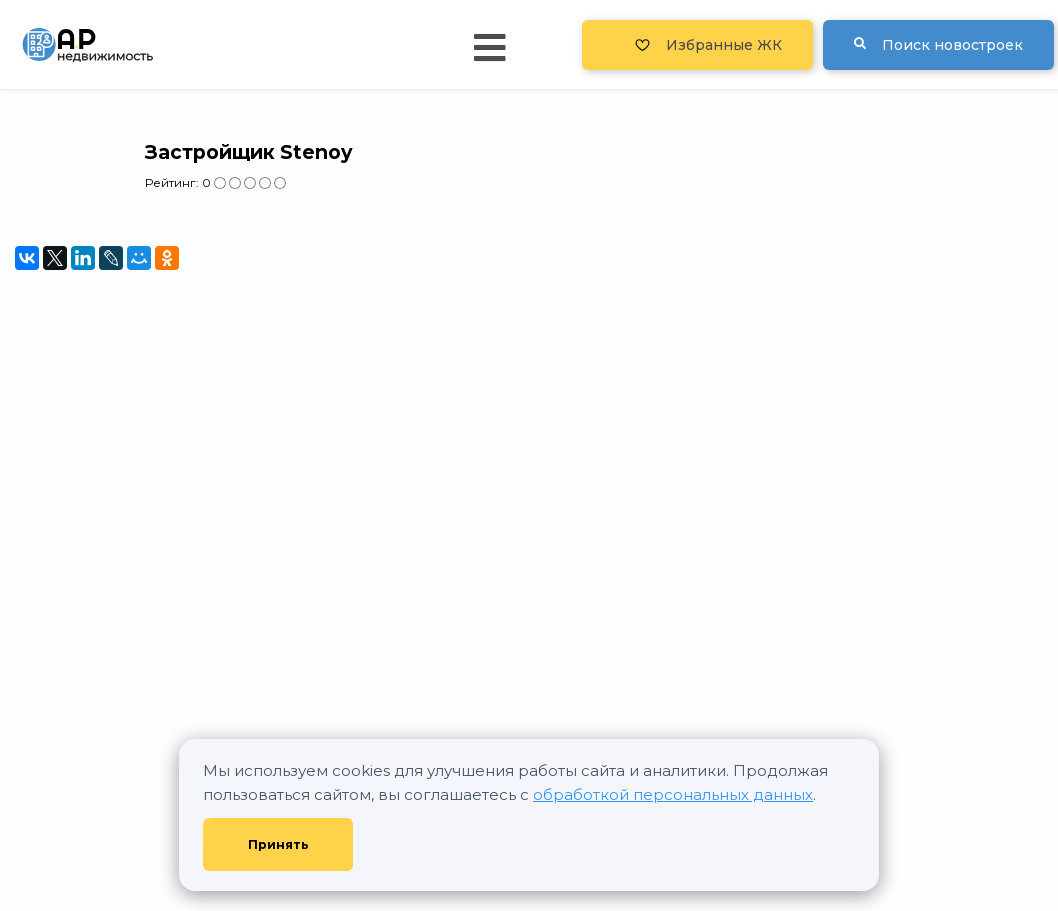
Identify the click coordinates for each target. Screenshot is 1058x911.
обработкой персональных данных (673, 794)
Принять (278, 844)
